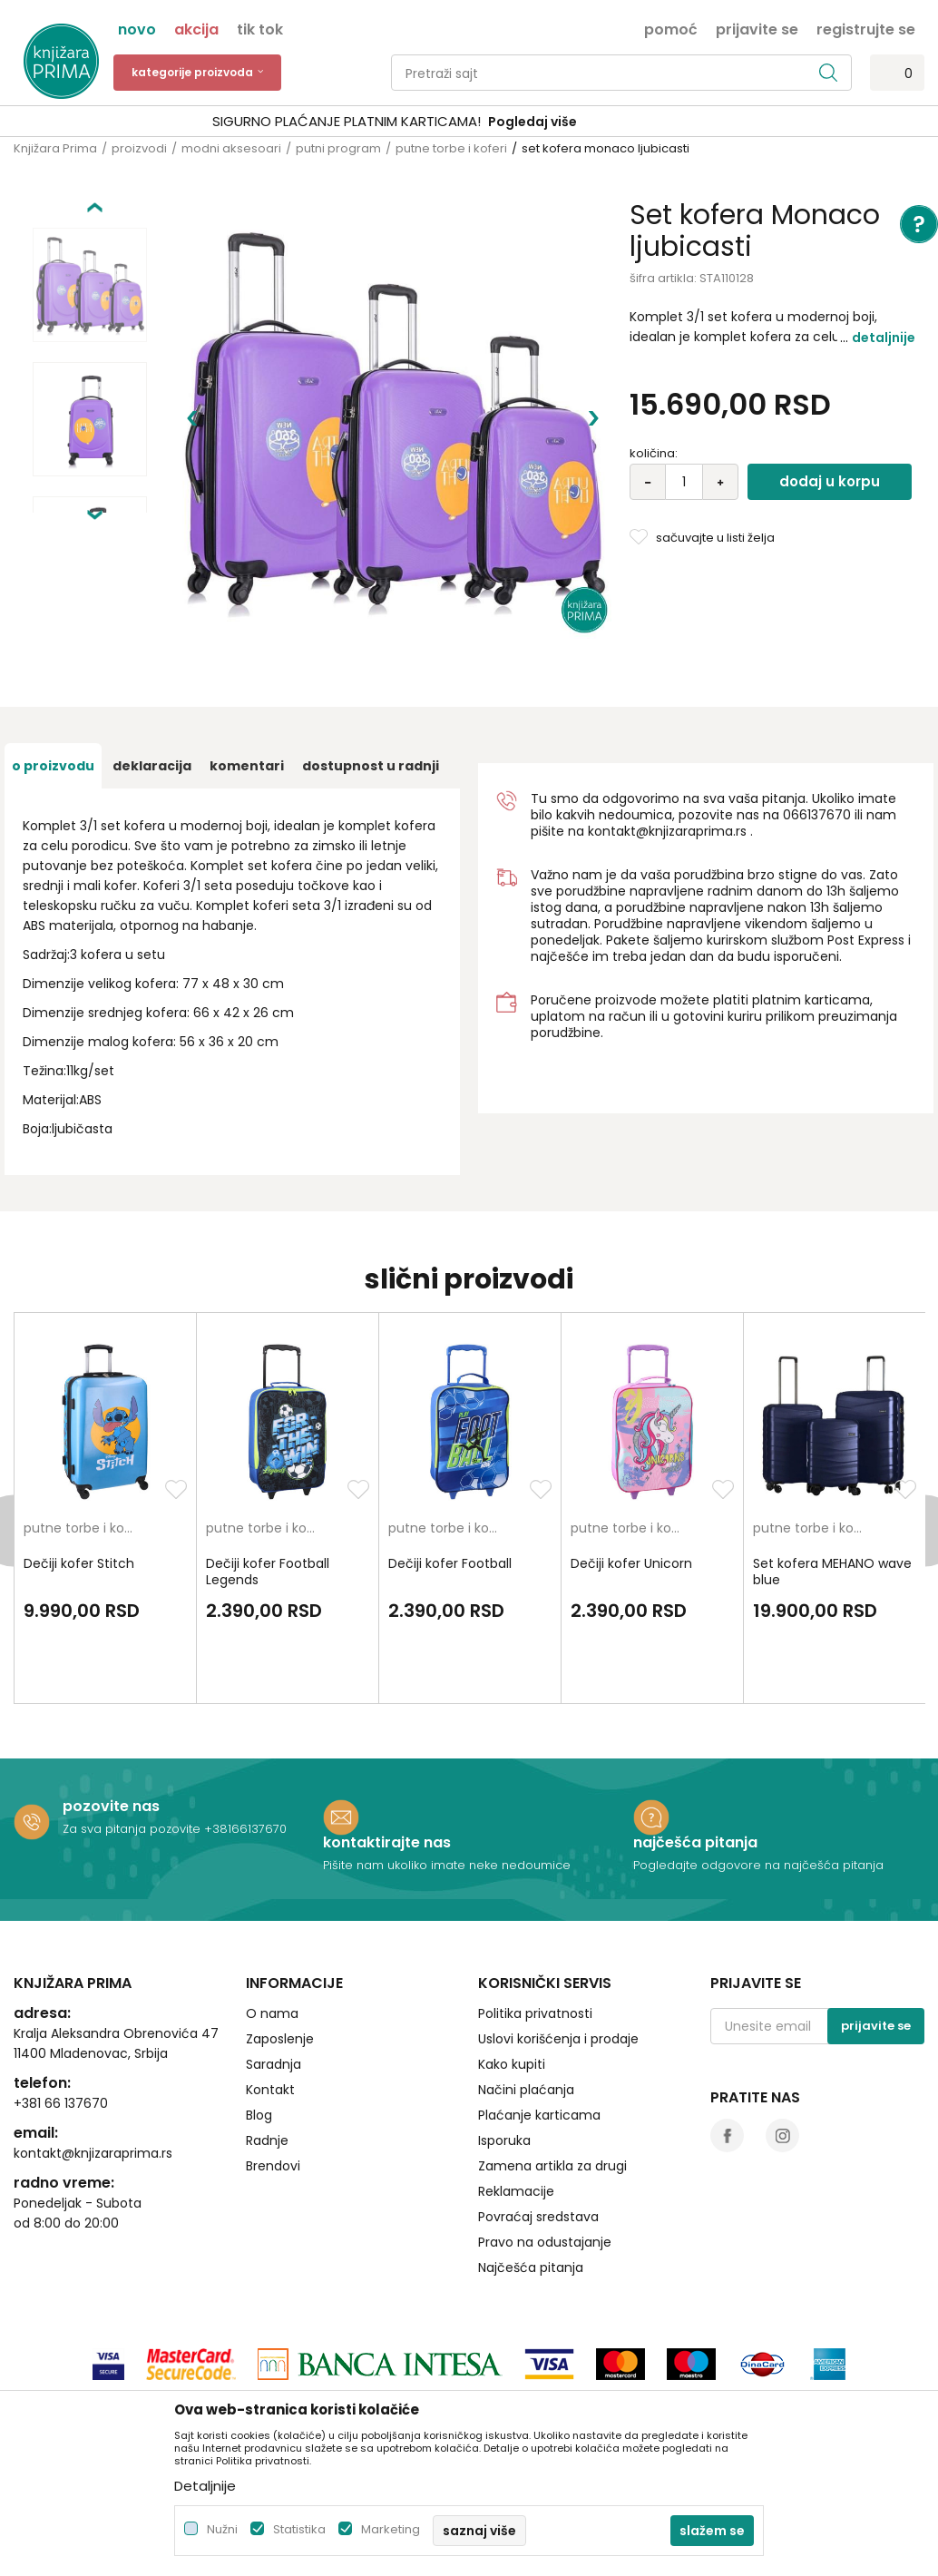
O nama (272, 1913)
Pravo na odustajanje (544, 2141)
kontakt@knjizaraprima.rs (667, 730)
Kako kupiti (511, 1963)
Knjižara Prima (55, 148)
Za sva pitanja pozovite (133, 1728)
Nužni (222, 2529)
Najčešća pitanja (530, 2167)
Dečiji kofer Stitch (79, 1463)
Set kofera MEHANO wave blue (832, 1471)
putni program (338, 148)
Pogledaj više (606, 122)
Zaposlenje (280, 1938)
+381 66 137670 (61, 2002)
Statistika (299, 2529)
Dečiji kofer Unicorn (631, 1463)
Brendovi (273, 2065)
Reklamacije (516, 2090)
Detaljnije (883, 337)
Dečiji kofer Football (450, 1463)
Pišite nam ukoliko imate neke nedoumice (447, 1764)
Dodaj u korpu (829, 481)
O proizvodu (53, 665)
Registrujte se (865, 28)
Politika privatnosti (535, 1913)
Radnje (267, 2040)
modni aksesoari (231, 148)
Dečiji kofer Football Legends (267, 1471)
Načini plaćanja (526, 1989)
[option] (469, 122)
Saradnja (273, 1963)
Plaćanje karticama (539, 2014)
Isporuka (504, 2040)
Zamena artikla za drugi (552, 2065)
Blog (259, 2014)
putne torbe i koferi (451, 148)
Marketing (390, 2529)
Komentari (247, 665)
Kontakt (270, 1989)
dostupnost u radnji (370, 665)
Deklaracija (151, 665)
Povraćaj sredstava (538, 2116)
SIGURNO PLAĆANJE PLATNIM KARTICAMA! (421, 121)
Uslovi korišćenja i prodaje (558, 1938)
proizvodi (139, 148)
